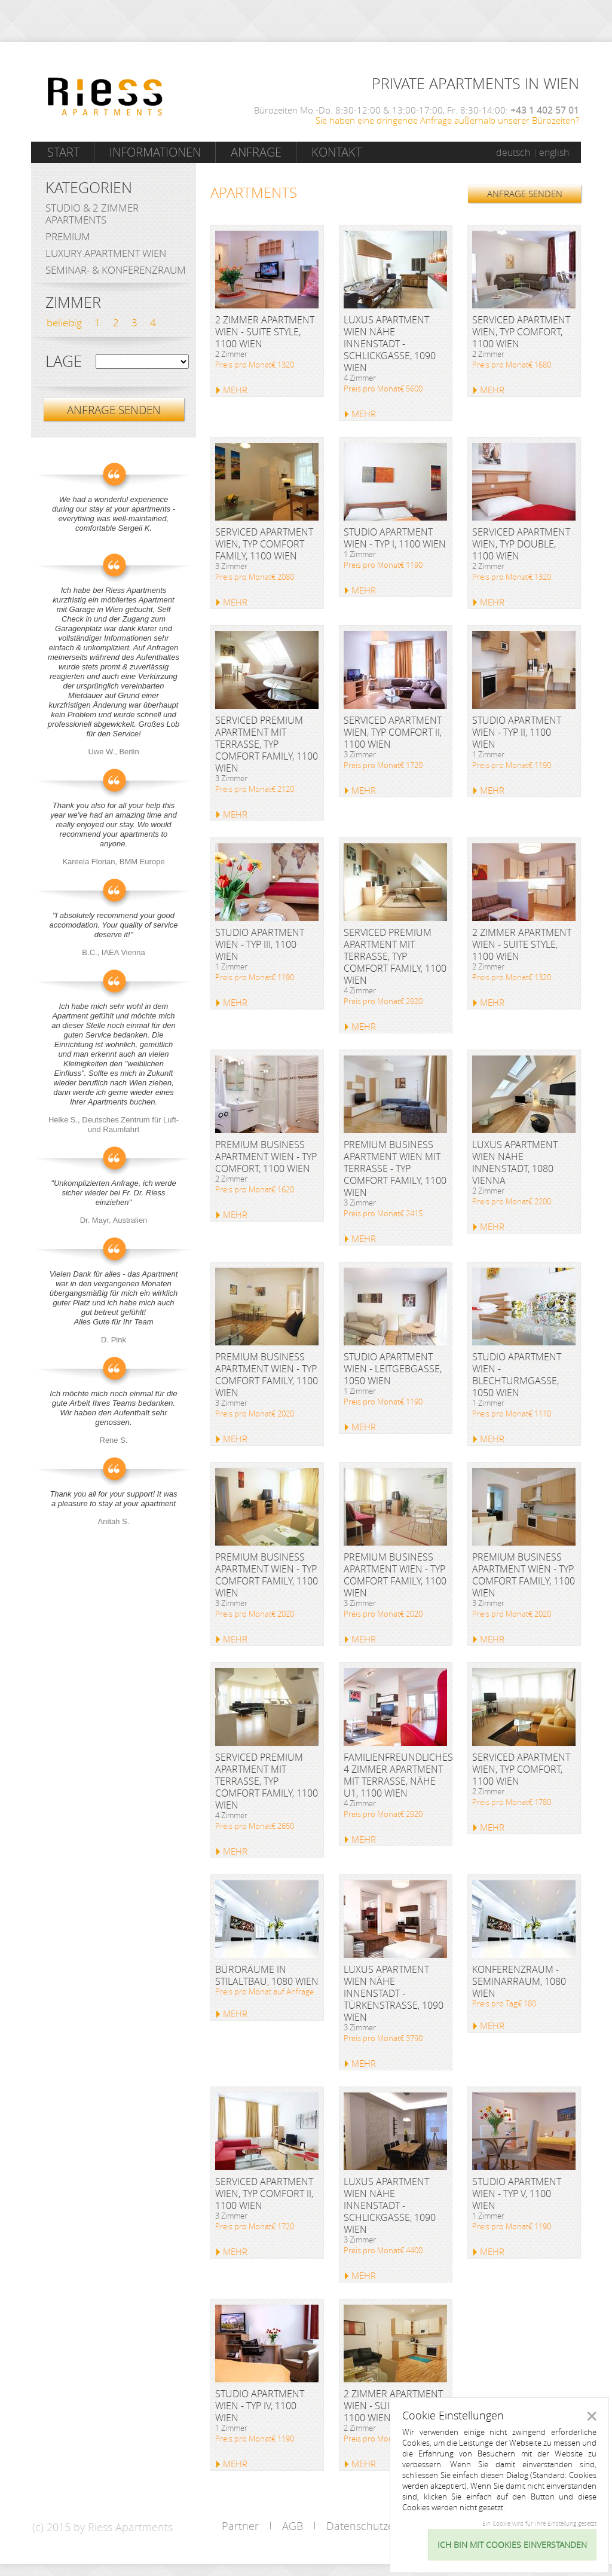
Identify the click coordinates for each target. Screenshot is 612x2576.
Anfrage (256, 152)
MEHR (235, 390)
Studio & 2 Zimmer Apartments (92, 214)
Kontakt (336, 152)
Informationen (155, 152)
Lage (63, 362)
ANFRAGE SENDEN (524, 194)
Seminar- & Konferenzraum (115, 270)
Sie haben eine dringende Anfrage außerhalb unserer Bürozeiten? (447, 120)
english (554, 152)
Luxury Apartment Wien (105, 253)
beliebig (64, 322)
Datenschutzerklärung (380, 2526)
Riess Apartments (105, 96)
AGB (292, 2526)
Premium (67, 236)
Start (63, 152)
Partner (240, 2526)
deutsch (513, 152)
